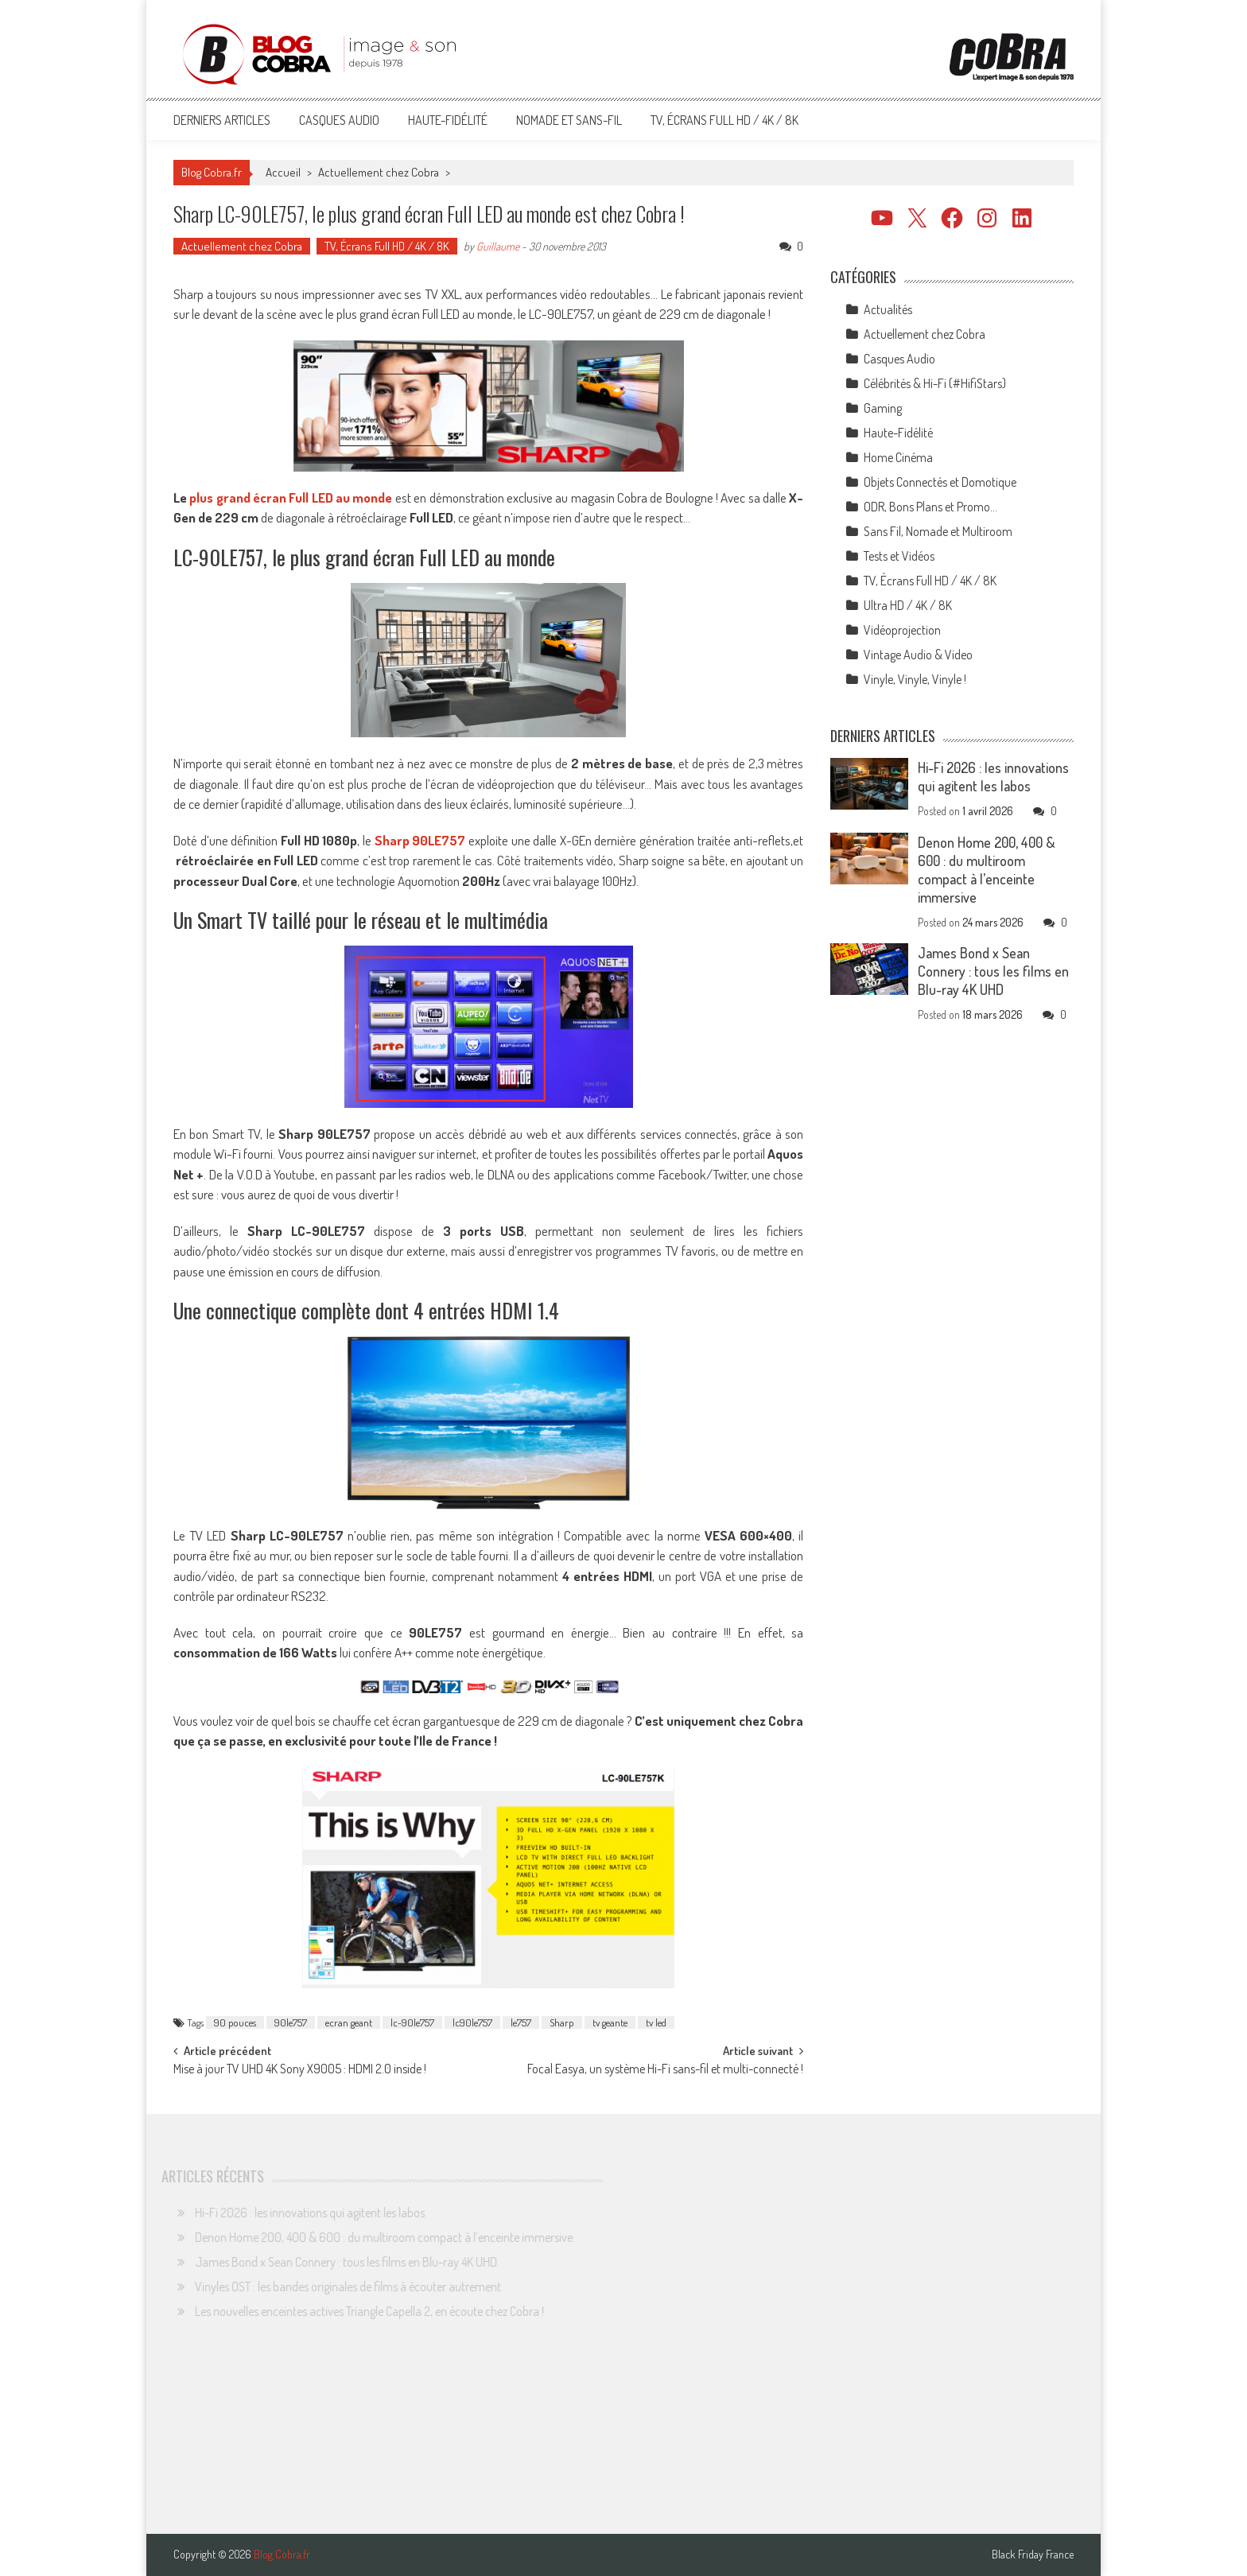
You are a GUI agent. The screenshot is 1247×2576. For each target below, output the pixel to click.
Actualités (888, 309)
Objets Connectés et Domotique (940, 482)
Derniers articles (221, 120)
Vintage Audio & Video (918, 654)
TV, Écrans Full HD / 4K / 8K (724, 120)
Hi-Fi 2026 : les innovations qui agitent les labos (993, 777)
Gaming (883, 408)
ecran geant (348, 2022)
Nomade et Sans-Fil (569, 120)
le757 (521, 2022)
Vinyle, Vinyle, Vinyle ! (915, 679)
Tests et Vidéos (899, 556)
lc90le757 (472, 2022)
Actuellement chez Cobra (378, 172)
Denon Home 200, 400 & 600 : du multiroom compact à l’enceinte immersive (986, 869)
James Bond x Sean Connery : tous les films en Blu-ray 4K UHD (993, 971)
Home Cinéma (898, 457)
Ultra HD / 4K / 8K (908, 605)
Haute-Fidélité (448, 120)
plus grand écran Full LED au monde (290, 497)
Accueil (283, 172)
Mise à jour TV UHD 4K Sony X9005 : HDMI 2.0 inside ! (299, 2070)
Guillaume (497, 246)
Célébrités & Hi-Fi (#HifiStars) (935, 383)
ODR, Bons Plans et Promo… (930, 507)
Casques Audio (339, 120)
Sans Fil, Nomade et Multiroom (938, 531)
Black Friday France (1033, 2554)
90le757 (290, 2022)
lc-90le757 (412, 2022)
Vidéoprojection (902, 630)
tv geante (609, 2022)
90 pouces (235, 2022)
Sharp (562, 2022)
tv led (656, 2022)
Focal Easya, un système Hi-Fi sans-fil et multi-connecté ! (665, 2070)
